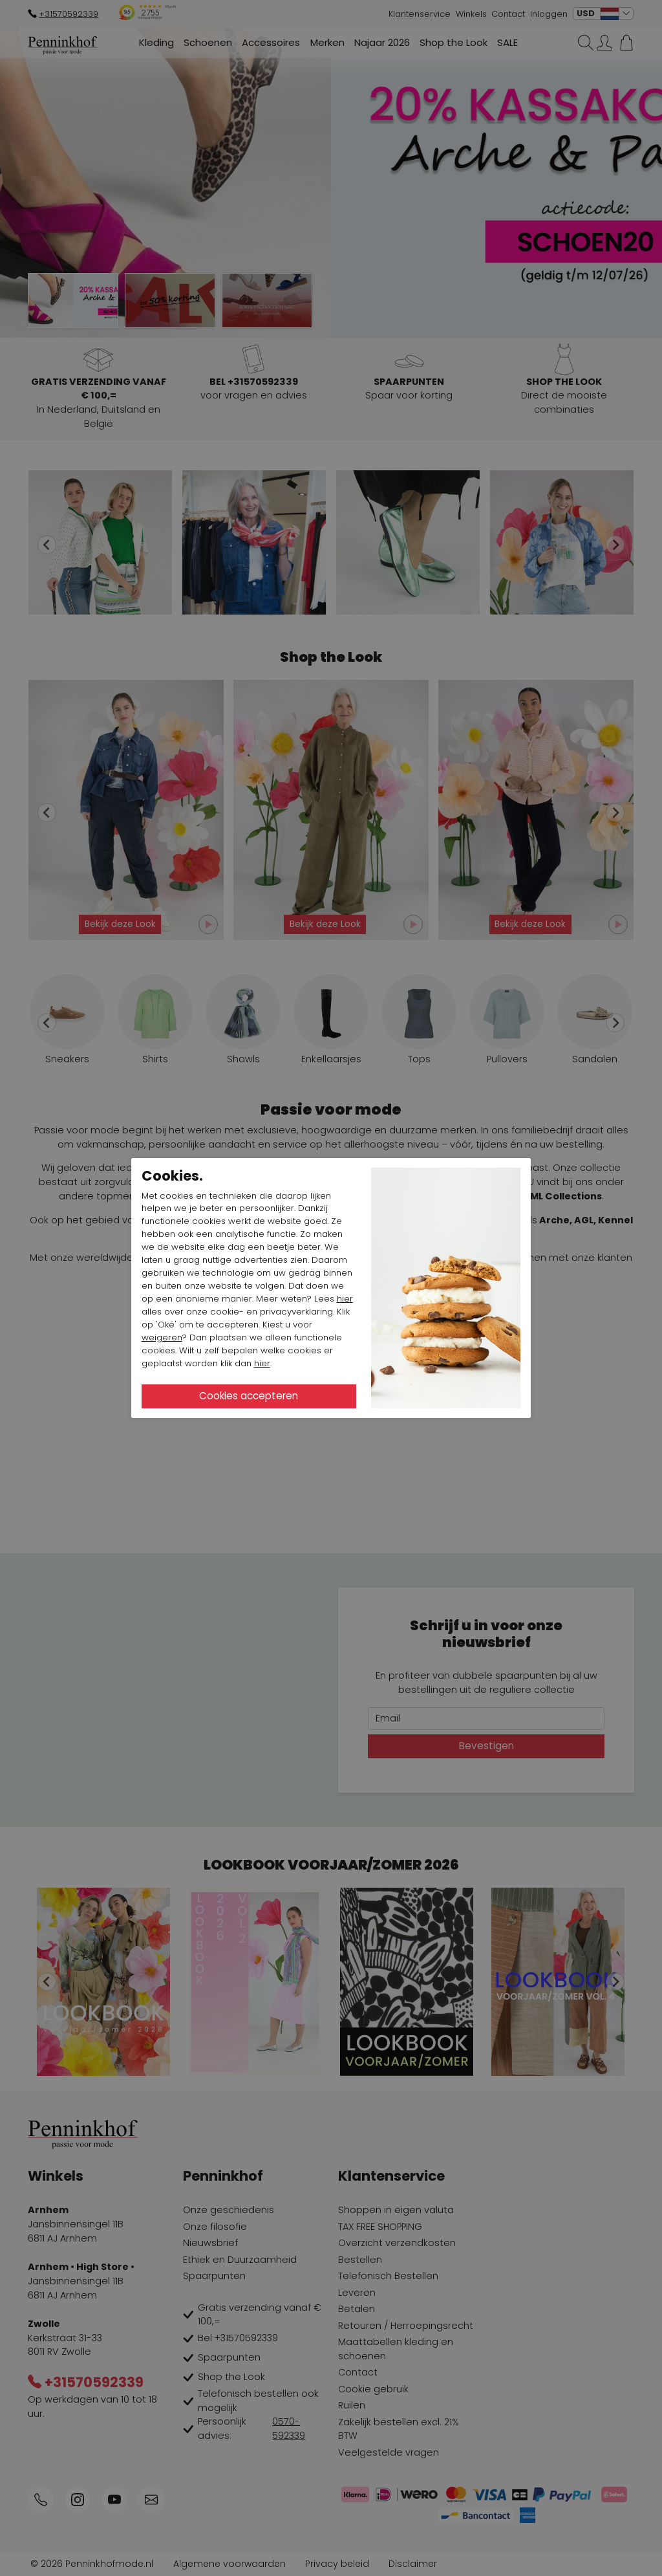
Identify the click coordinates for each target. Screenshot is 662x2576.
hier (345, 1299)
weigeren (162, 1337)
